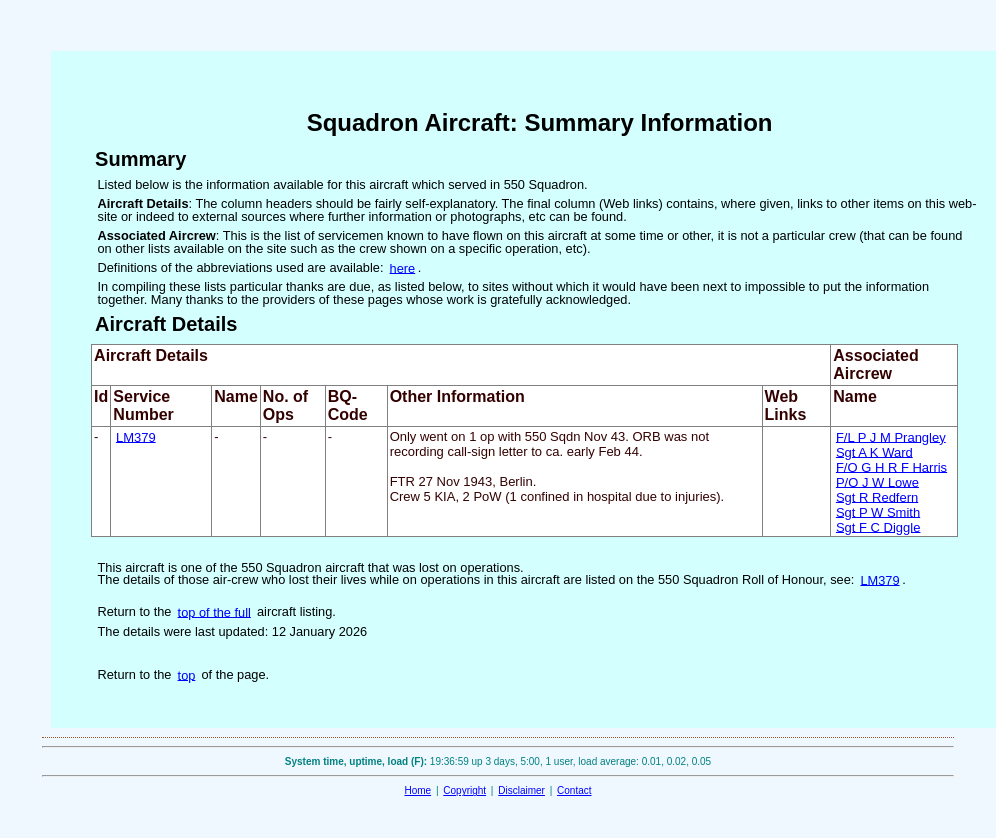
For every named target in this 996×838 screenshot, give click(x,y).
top (187, 674)
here (403, 267)
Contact (574, 790)
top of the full (214, 611)
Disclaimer (521, 790)
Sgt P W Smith (878, 511)
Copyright (464, 790)
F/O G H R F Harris (891, 466)
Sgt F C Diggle (878, 526)
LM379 (136, 436)
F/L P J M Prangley (891, 436)
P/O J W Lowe (877, 481)
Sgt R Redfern (877, 496)
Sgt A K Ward (874, 451)
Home (417, 790)
